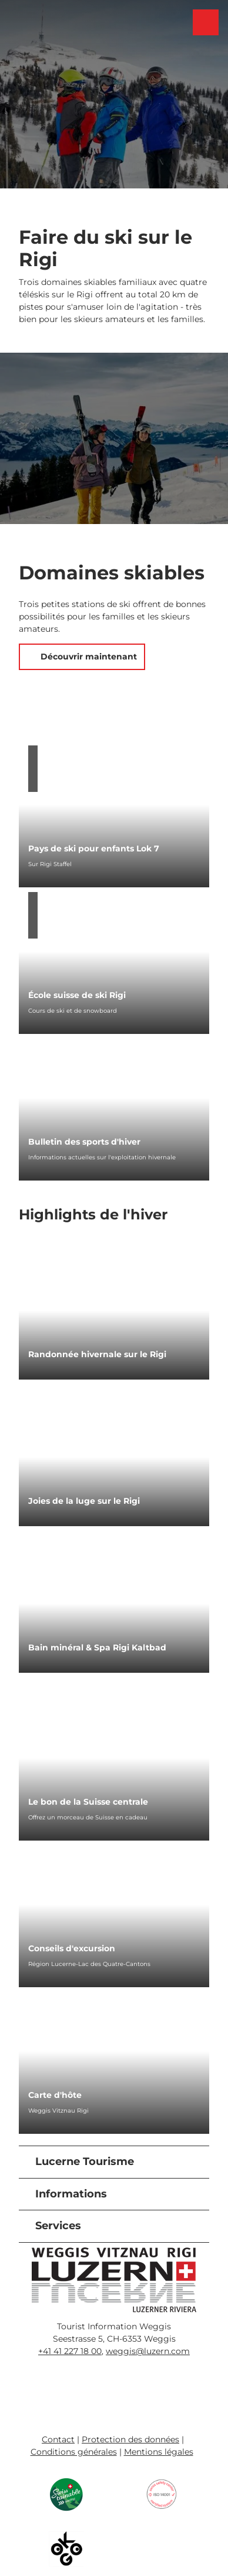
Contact (58, 2439)
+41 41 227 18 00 (70, 2351)
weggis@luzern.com (148, 2351)
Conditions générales (74, 2451)
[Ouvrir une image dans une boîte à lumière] (114, 2279)
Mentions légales (158, 2451)
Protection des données (130, 2439)
